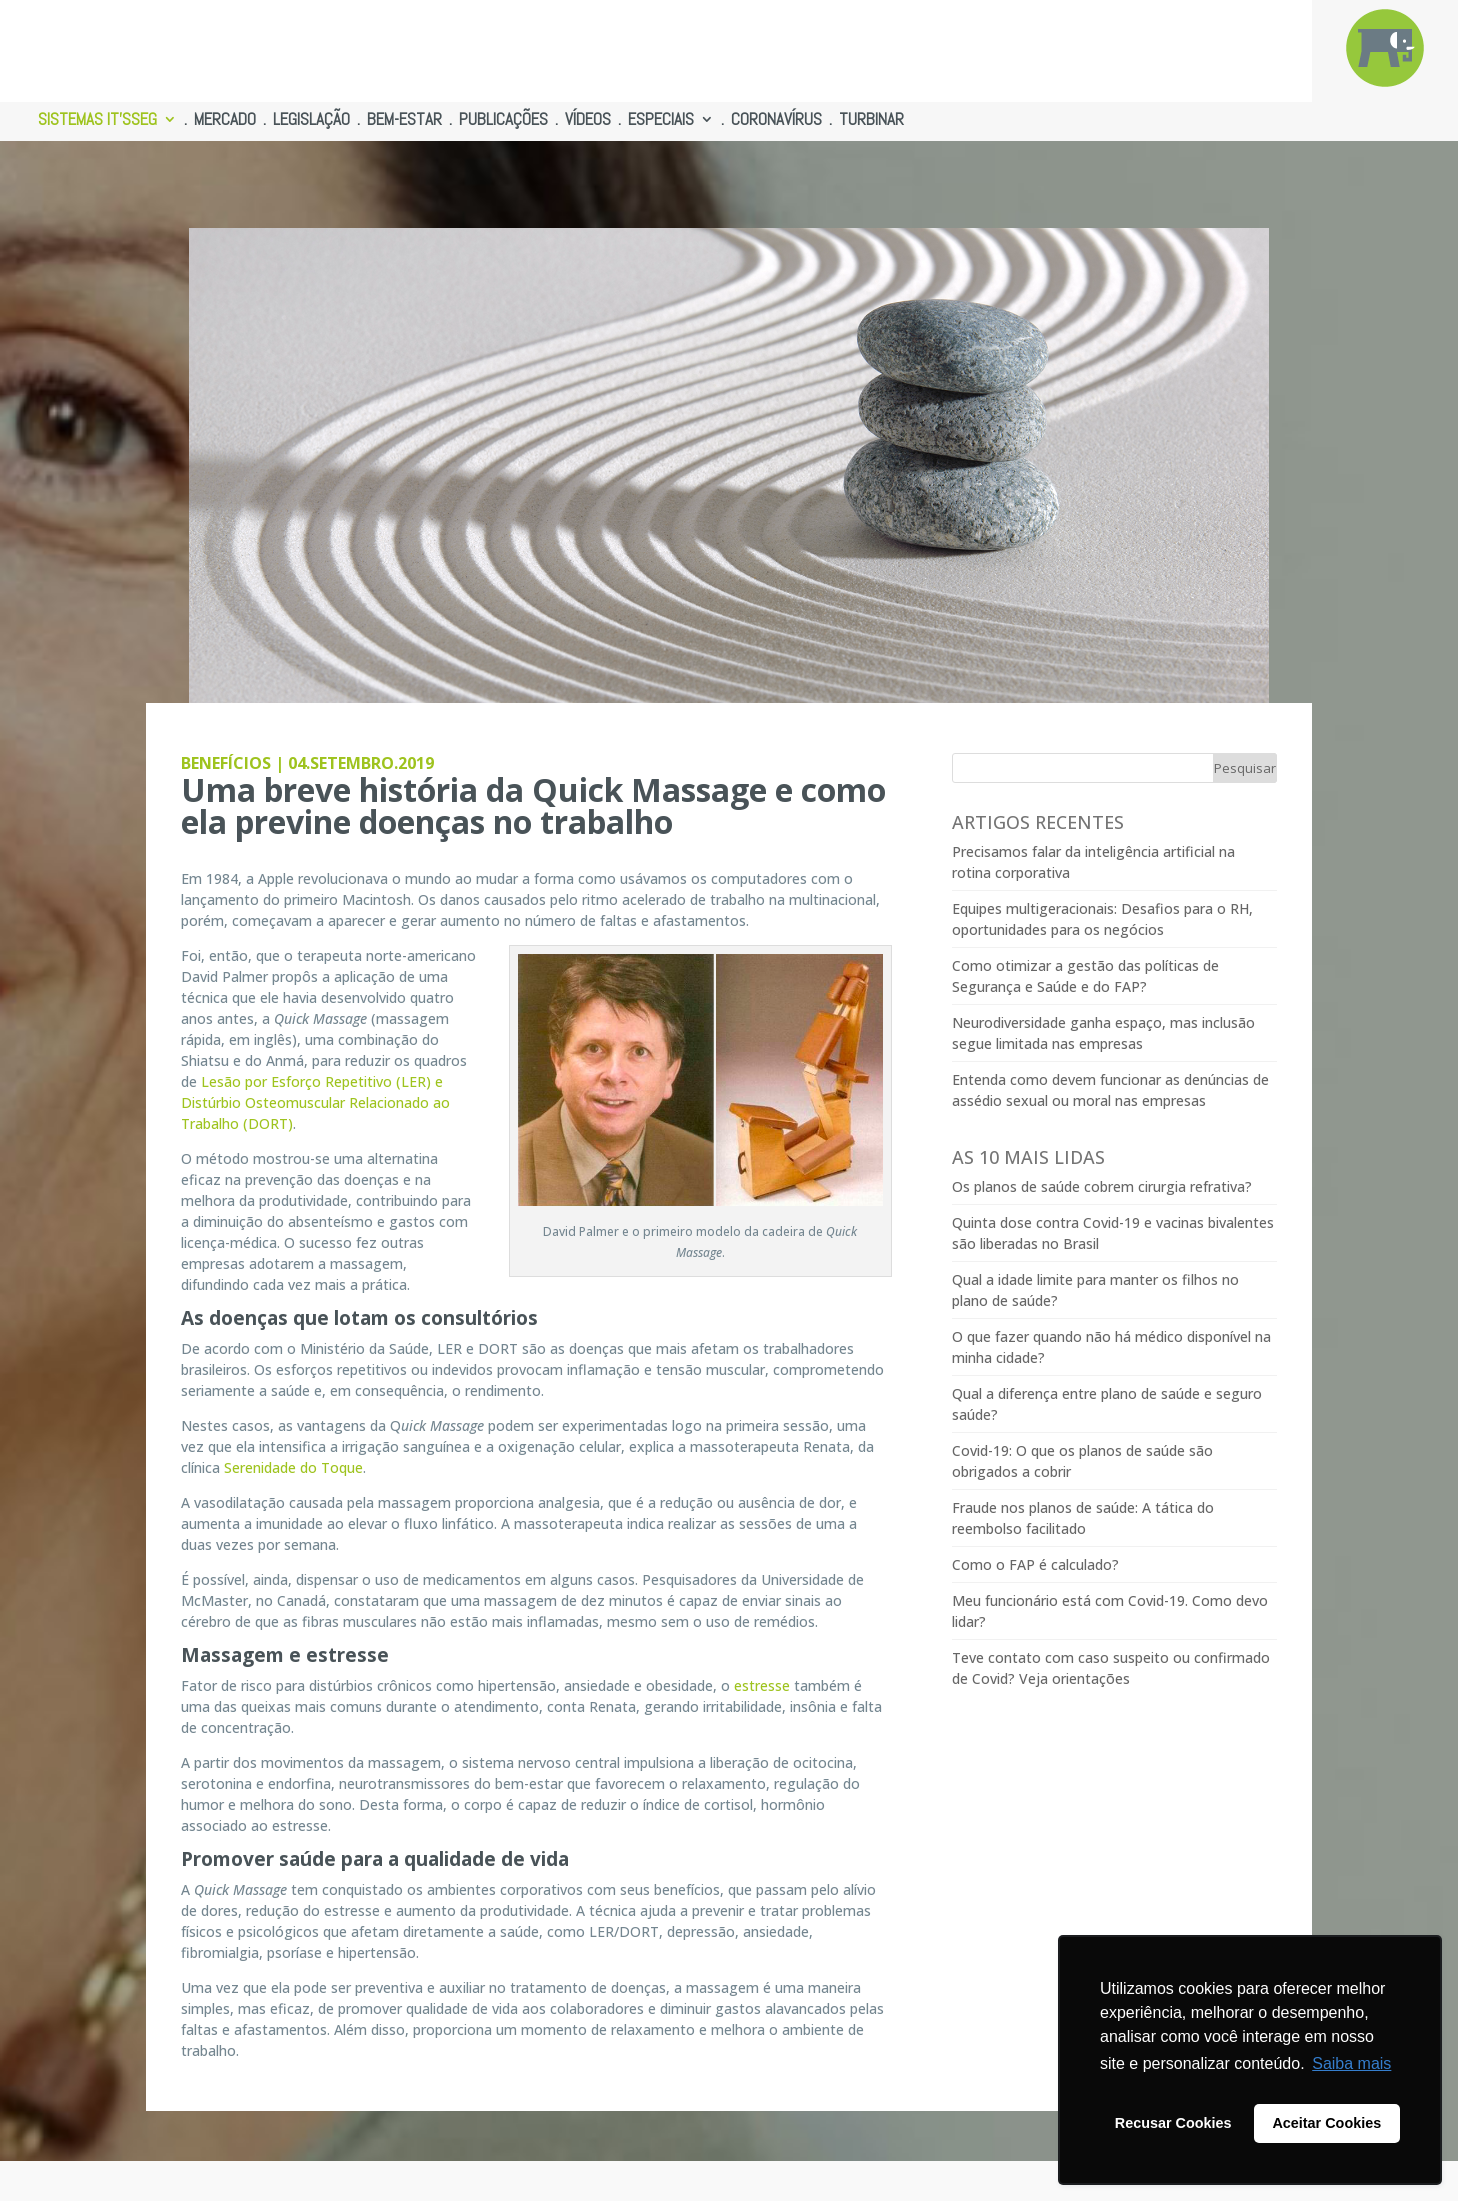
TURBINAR (871, 121)
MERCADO (225, 121)
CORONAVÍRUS (776, 121)
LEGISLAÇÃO (311, 121)
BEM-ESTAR (404, 121)
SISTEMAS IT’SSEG (97, 121)
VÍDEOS (588, 121)
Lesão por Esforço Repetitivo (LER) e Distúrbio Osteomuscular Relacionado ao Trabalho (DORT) (315, 1102)
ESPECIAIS (661, 121)
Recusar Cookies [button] (1173, 2123)
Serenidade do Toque (293, 1467)
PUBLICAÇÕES (503, 121)
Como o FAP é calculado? (1035, 1564)
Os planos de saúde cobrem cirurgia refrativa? (1102, 1186)
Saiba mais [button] (1351, 2063)
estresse (762, 1685)
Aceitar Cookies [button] (1326, 2123)
